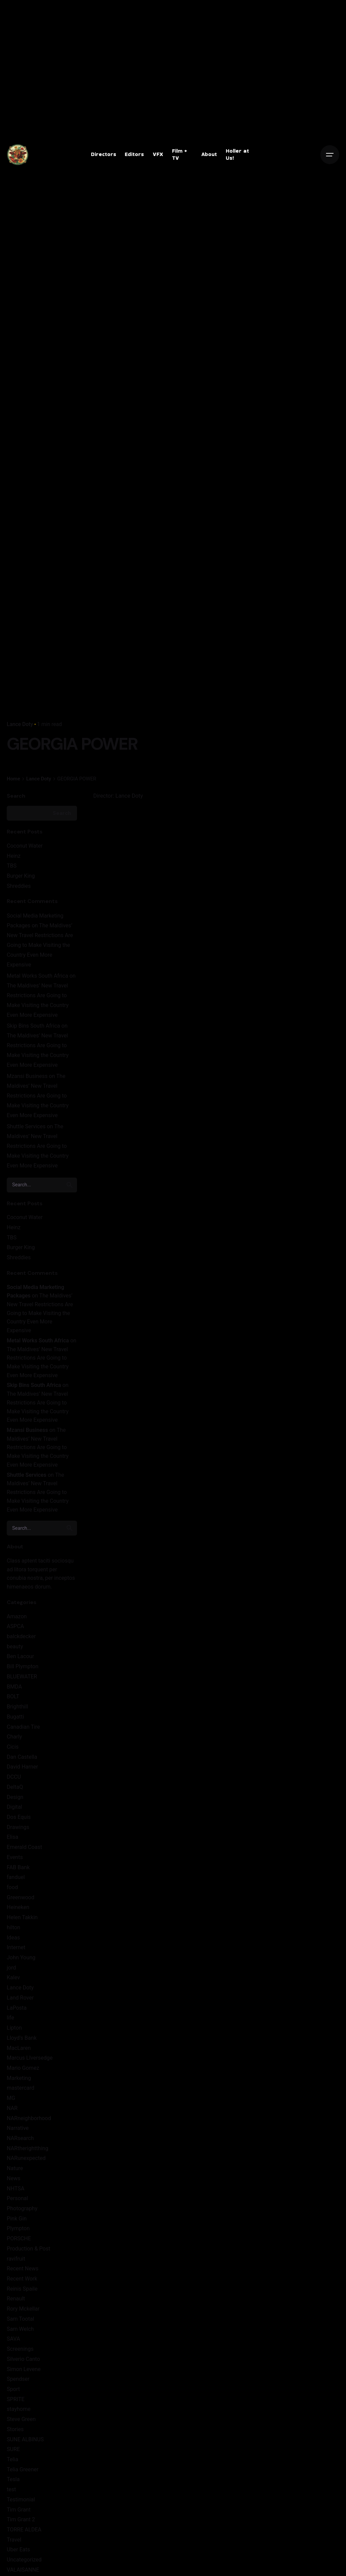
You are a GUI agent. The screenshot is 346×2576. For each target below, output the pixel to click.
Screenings (20, 2349)
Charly (14, 1736)
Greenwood (20, 1897)
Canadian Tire (23, 1727)
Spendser (18, 2379)
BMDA (14, 1686)
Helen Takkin (22, 1917)
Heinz (14, 856)
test (11, 2489)
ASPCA (15, 1626)
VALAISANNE (23, 2570)
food (12, 1887)
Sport (13, 2389)
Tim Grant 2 (21, 2519)
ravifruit (16, 2259)
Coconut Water (25, 846)
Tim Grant (19, 2509)
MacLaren (19, 2048)
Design (15, 1797)
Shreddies (19, 886)
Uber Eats (18, 2549)
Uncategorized (24, 2559)
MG (11, 2098)
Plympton (18, 2228)
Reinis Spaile (22, 2289)
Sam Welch (20, 2329)
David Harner (22, 1766)
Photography (22, 2208)
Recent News (23, 2268)
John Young (21, 1957)
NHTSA (15, 2188)
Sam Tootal (20, 2319)
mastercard (20, 2088)
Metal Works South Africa (37, 976)
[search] (69, 1185)
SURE (13, 2449)
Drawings (18, 1827)
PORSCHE (19, 2238)
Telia (12, 2459)
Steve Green (21, 2419)
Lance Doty (20, 724)
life (10, 2017)
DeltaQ (15, 1787)
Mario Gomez (23, 2068)
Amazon (17, 1616)
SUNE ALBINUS (25, 2439)
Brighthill (17, 1706)
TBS (12, 865)
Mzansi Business (27, 1076)
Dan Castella (22, 1757)
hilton (13, 1927)
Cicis (13, 1747)
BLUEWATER (22, 1676)
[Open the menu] (329, 154)
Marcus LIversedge (30, 2058)
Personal (17, 2198)
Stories (15, 2429)
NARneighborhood (29, 2118)
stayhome (18, 2409)
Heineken (18, 1907)
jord (11, 1967)
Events (15, 1857)
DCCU (14, 1777)
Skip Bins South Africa (33, 1026)
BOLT (13, 1696)
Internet (16, 1947)
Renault (16, 2298)
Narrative (18, 2128)
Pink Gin (17, 2218)
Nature (15, 2168)
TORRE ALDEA (24, 2529)
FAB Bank (18, 1867)
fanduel (16, 1877)
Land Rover (20, 1997)
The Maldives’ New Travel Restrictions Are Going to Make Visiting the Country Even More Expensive (40, 945)
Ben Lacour (20, 1656)
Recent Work (22, 2278)
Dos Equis (19, 1817)
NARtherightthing (27, 2148)
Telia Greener (23, 2469)
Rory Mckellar (23, 2308)
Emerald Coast (24, 1847)
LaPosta (17, 2008)
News (13, 2178)
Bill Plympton (23, 1666)
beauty (15, 1646)
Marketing (19, 2078)
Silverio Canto (23, 2359)
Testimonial (21, 2499)
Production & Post (28, 2248)
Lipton (14, 2028)
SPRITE (15, 2399)
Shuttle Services (26, 1126)
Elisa (12, 1837)
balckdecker (21, 1636)
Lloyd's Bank (21, 2038)
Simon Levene (24, 2369)
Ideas (13, 1937)
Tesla (13, 2479)
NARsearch (20, 2138)
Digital (14, 1807)
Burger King (21, 876)
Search (16, 795)
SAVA (13, 2339)
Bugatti (15, 1717)
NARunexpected (26, 2158)
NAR (12, 2108)
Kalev (13, 1977)
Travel (14, 2539)
